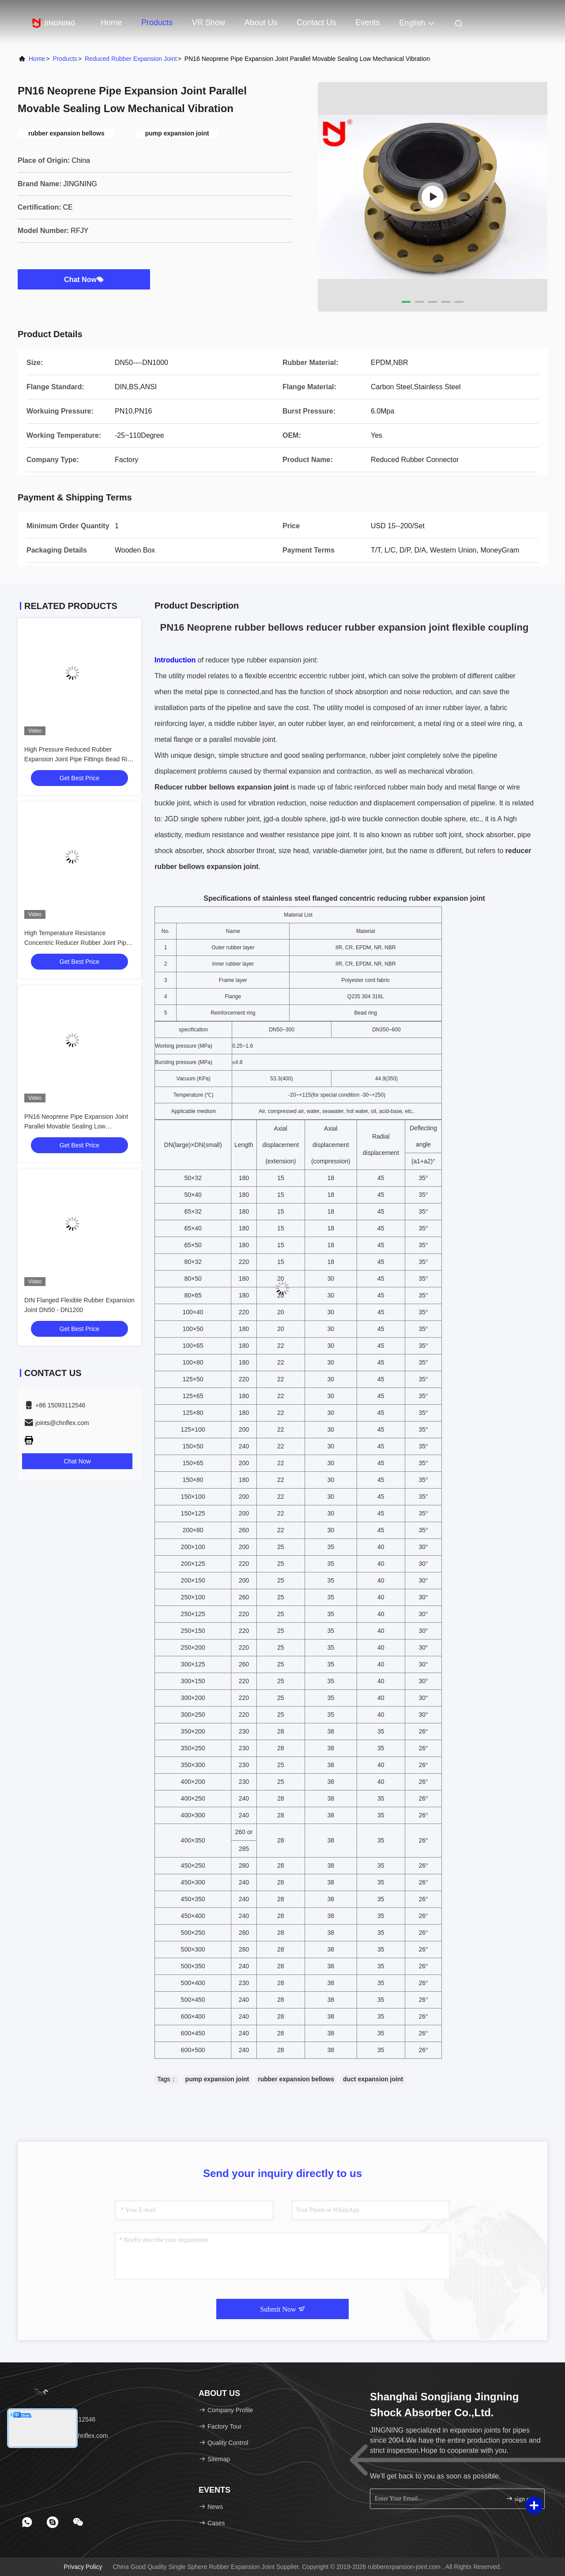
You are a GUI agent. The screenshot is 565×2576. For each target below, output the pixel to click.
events (367, 22)
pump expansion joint (217, 2079)
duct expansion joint (373, 2079)
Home (111, 22)
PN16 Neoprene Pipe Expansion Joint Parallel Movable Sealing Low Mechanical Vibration (76, 1126)
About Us (261, 22)
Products (157, 22)
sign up (519, 2498)
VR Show (208, 22)
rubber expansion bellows (296, 2079)
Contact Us (316, 22)
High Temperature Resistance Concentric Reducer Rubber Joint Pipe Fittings (77, 942)
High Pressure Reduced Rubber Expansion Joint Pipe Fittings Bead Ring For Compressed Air (79, 759)
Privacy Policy (83, 2566)
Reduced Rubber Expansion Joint (131, 58)
